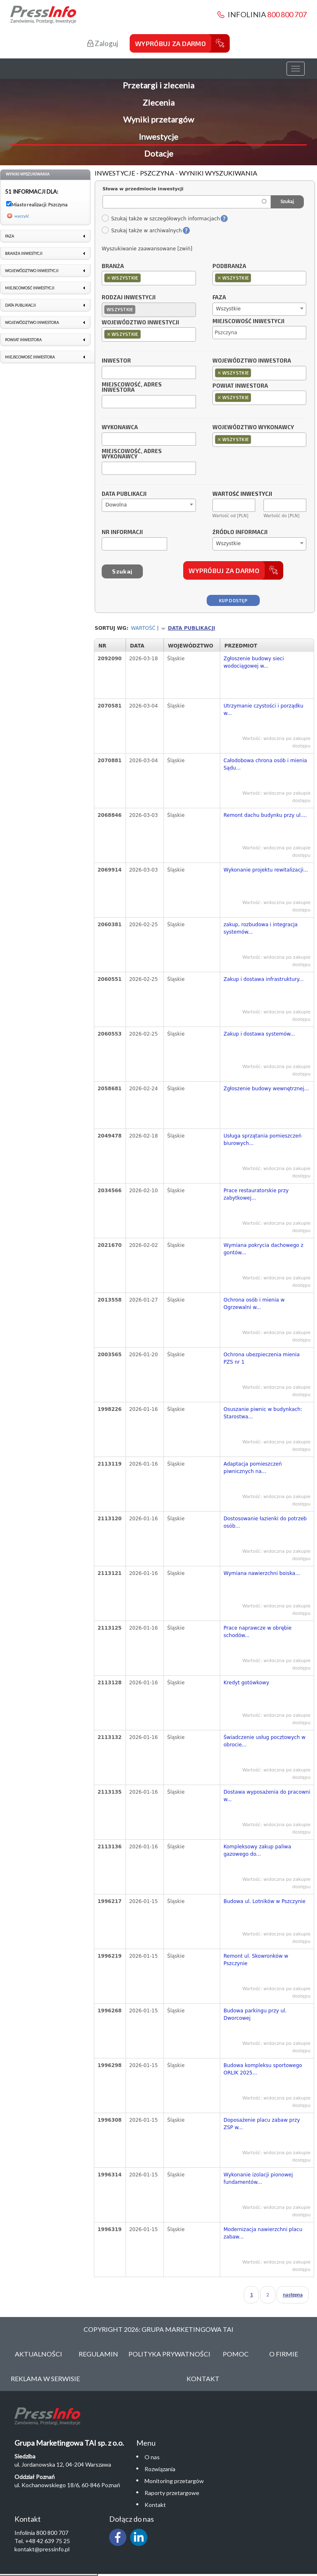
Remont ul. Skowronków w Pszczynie (256, 1959)
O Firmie (283, 2354)
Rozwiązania (160, 2468)
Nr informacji (122, 532)
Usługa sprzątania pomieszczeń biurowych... (262, 1139)
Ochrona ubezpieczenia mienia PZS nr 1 (262, 1358)
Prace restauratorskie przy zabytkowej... (256, 1194)
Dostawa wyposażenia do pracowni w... (267, 1795)
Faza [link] (9, 236)
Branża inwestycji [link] (23, 253)
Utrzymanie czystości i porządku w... (263, 709)
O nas (152, 2456)
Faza (219, 298)
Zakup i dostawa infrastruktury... (264, 979)
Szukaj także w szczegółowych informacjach (160, 219)
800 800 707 (287, 14)
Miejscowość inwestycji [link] (29, 288)
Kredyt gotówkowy (246, 1683)
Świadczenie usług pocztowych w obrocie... (264, 1741)
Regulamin (98, 2354)
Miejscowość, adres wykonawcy (132, 454)
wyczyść (21, 215)
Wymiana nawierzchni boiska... (262, 1573)
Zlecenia (158, 102)
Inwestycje (158, 136)
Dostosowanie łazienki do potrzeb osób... (265, 1522)
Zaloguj (102, 43)
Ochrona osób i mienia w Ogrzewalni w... (254, 1303)
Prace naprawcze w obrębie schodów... (257, 1631)
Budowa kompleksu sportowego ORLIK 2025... (263, 2069)
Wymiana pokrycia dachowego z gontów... (263, 1249)
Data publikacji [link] (20, 305)
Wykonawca (120, 427)
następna (293, 2295)
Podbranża (229, 266)
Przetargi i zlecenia (158, 85)
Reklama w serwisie (45, 2378)
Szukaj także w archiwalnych (142, 231)
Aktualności (38, 2354)
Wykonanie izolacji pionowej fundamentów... (258, 2178)
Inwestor (116, 361)
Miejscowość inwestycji (248, 321)
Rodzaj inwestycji (129, 298)
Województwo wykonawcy (253, 427)
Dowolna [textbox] (116, 505)
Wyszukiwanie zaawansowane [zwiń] (147, 249)
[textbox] (145, 277)
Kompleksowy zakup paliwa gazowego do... (257, 1850)
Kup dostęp (233, 600)
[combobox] (149, 278)
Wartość (143, 628)
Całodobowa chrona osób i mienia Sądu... (265, 764)
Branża (113, 266)
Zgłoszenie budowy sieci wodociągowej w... (254, 662)
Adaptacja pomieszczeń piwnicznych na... (253, 1467)
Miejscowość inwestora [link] (30, 357)
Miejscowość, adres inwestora (132, 387)
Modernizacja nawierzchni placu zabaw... (263, 2233)
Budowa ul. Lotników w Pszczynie (264, 1901)
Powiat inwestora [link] (23, 340)
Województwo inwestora (251, 361)
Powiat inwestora (240, 386)
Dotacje (158, 153)
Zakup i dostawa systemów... (259, 1034)
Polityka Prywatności (169, 2354)
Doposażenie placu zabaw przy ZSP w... (262, 2123)
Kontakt (202, 2378)
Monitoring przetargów (174, 2480)
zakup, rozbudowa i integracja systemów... (261, 928)
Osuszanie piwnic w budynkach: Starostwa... (263, 1413)
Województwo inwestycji (140, 323)
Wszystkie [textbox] (228, 309)
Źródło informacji (240, 532)
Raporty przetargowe (172, 2492)
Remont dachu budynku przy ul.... (265, 815)
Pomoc (236, 2354)
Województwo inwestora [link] (32, 322)
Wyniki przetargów (158, 119)
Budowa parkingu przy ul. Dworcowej (255, 2014)
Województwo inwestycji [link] (31, 270)
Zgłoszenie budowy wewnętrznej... (266, 1088)
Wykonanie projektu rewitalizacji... (266, 870)
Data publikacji (124, 494)
